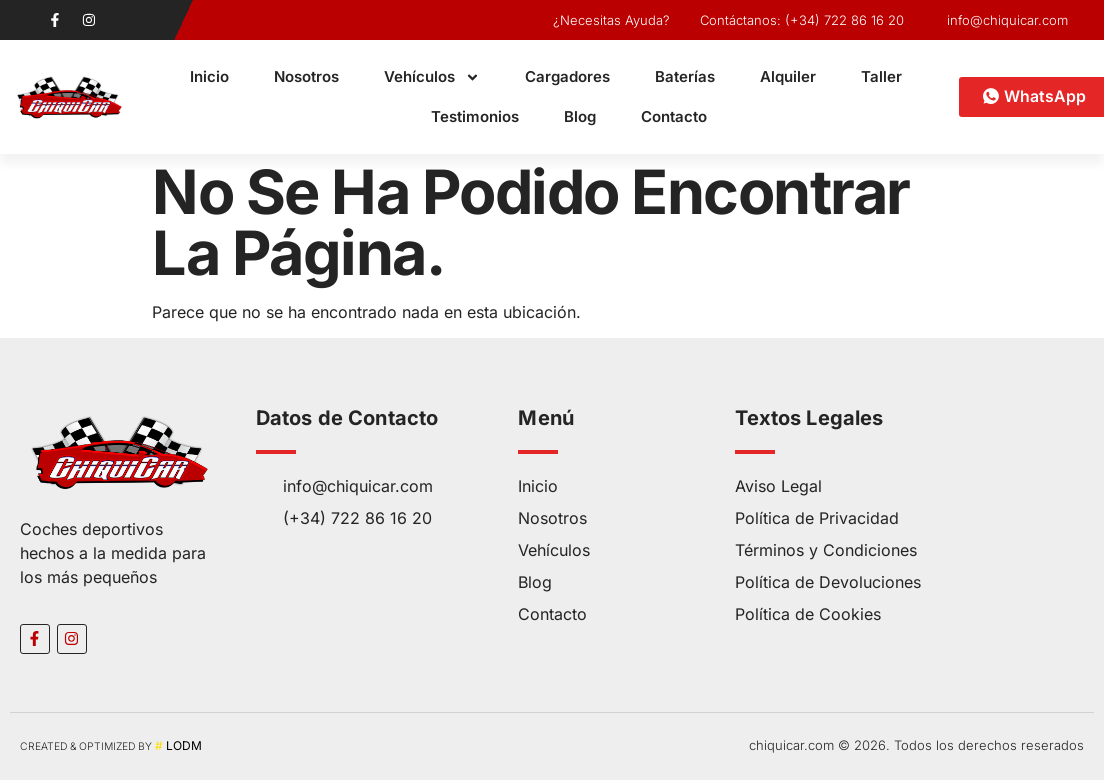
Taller (881, 76)
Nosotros (306, 76)
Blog (580, 116)
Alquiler (788, 76)
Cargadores (567, 76)
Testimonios (475, 116)
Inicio (209, 76)
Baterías (685, 76)
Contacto (674, 116)
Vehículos (432, 77)
